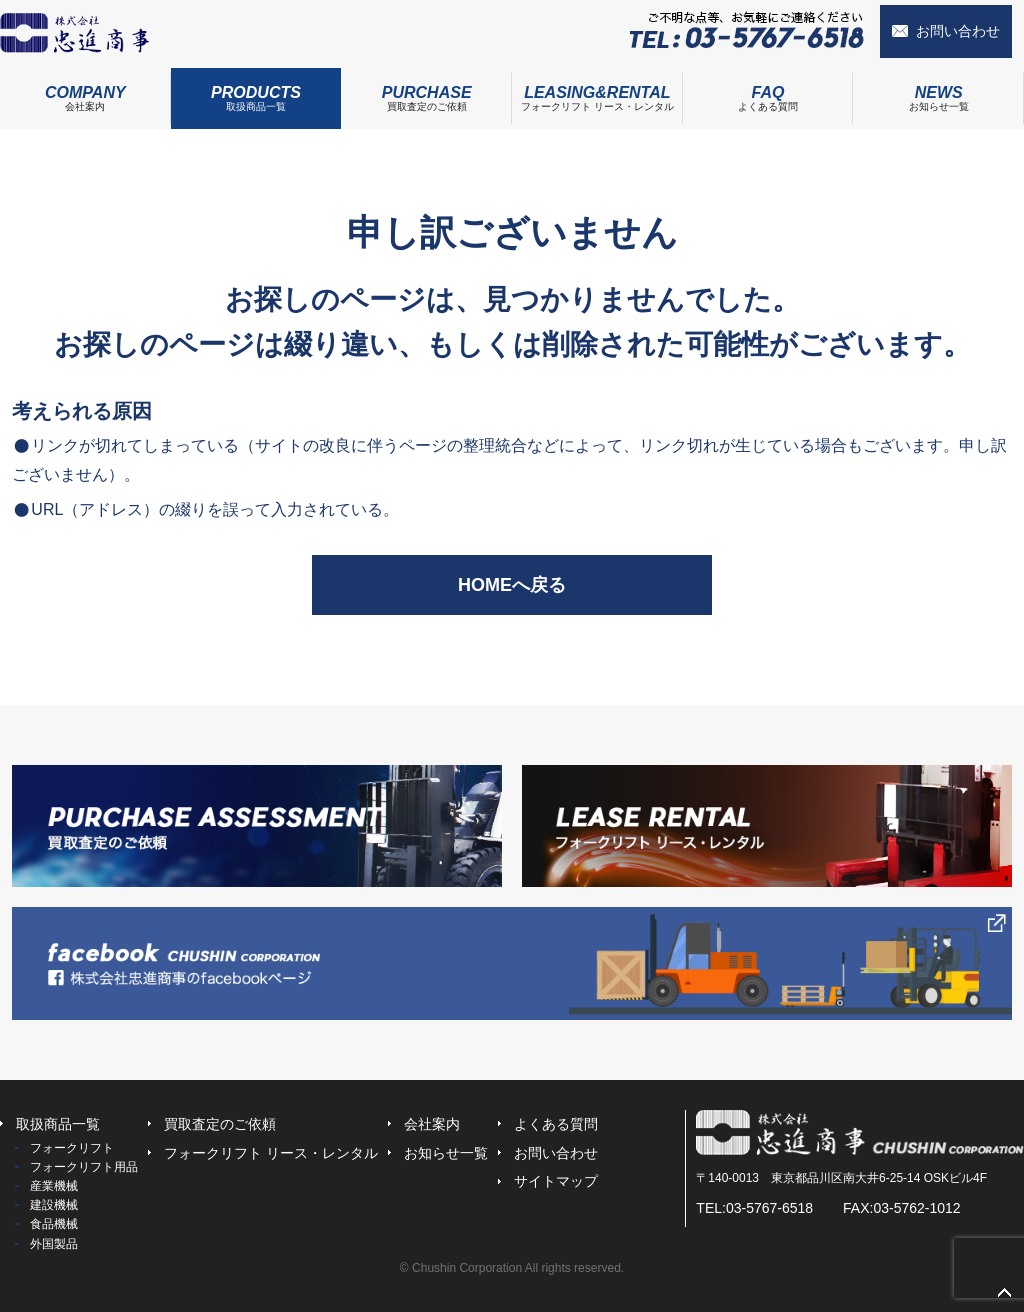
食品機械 (54, 1224)
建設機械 (54, 1205)
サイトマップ (556, 1181)
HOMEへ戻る (512, 585)
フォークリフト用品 (84, 1167)
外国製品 (54, 1244)
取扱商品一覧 (256, 90)
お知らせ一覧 (446, 1153)
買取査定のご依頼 (426, 90)
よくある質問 (768, 90)
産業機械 (54, 1186)
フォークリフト (72, 1148)
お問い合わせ (958, 31)
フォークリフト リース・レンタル (597, 90)
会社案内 (85, 90)
